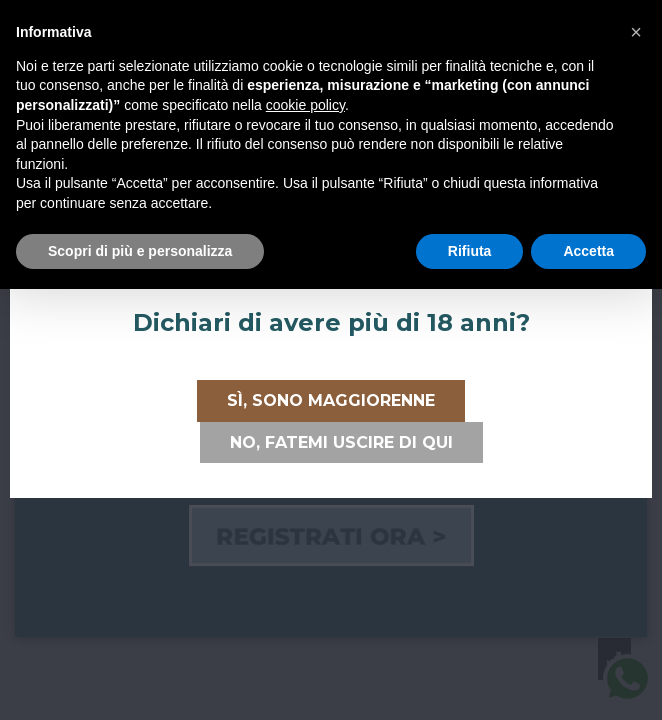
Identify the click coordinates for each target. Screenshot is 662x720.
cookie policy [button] (305, 105)
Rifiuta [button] (470, 251)
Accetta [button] (588, 251)
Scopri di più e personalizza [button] (140, 251)
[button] (636, 32)
